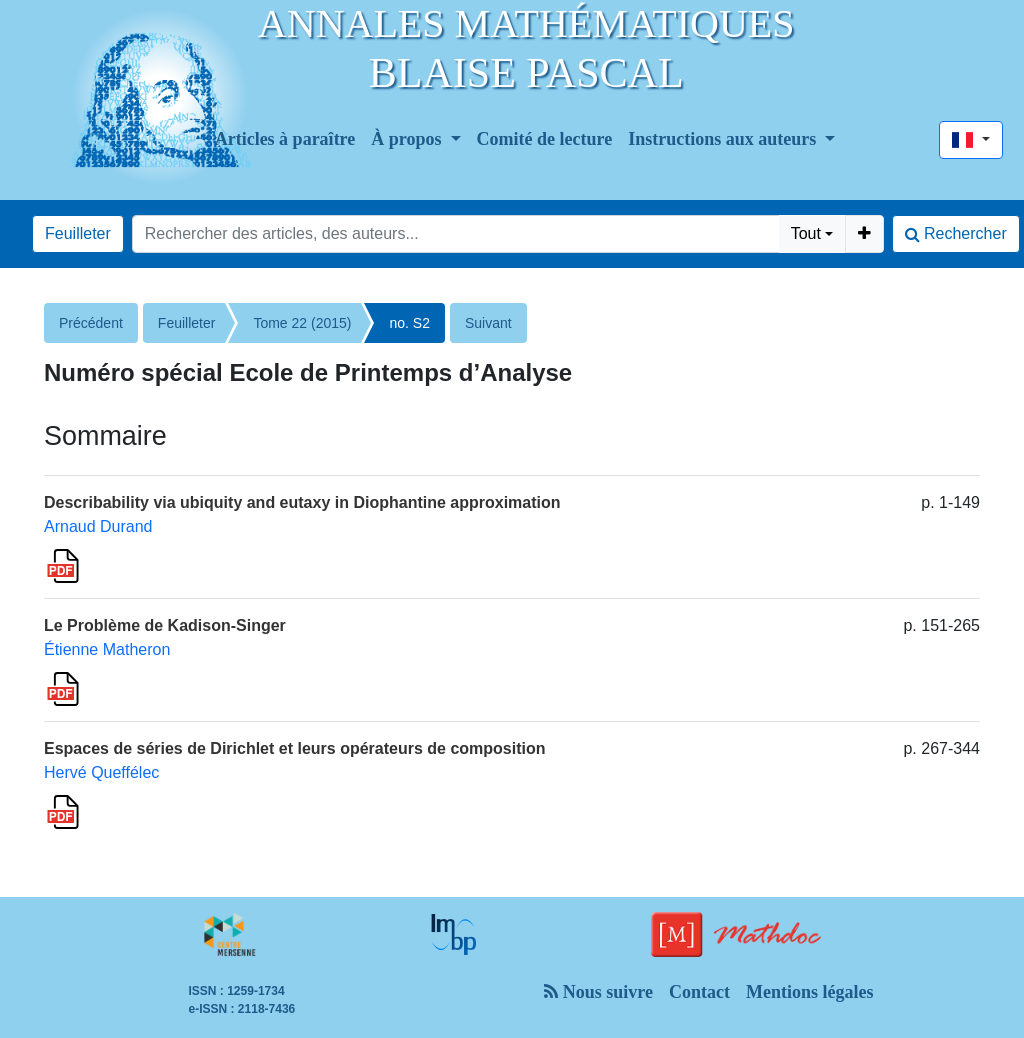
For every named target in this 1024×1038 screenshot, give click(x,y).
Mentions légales (810, 992)
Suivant (488, 323)
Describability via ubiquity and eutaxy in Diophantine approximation (302, 502)
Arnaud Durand (98, 526)
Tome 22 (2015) (302, 323)
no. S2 (409, 323)
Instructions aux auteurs (724, 139)
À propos (408, 139)
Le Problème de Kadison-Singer (165, 625)
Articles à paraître (285, 139)
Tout (806, 233)
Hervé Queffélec (101, 772)
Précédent (91, 323)
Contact (699, 992)
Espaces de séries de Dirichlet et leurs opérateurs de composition (295, 748)
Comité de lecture (545, 139)
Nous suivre (598, 992)
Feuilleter (78, 233)
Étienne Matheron (107, 649)
